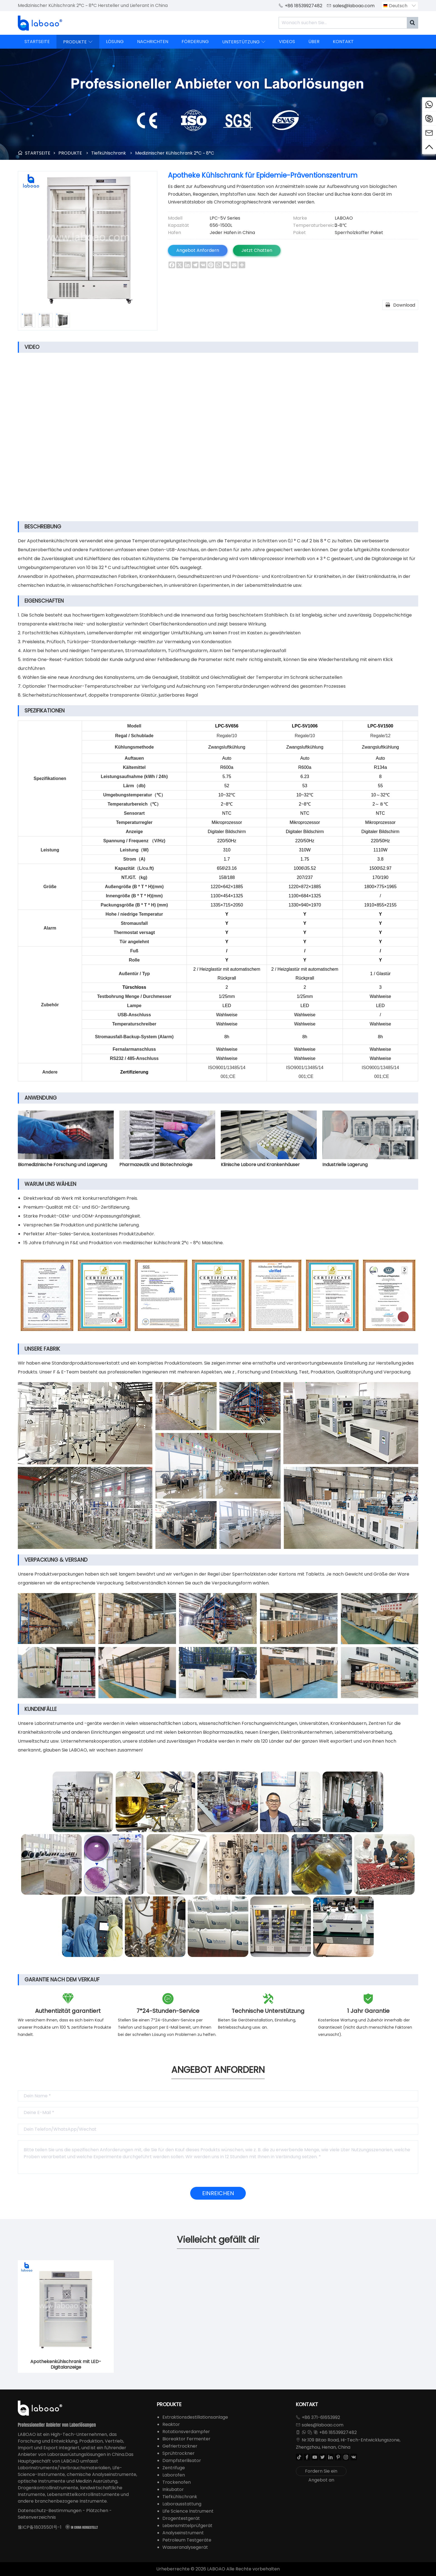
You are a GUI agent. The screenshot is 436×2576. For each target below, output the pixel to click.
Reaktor (171, 2424)
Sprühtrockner (178, 2453)
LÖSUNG (115, 41)
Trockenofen (176, 2482)
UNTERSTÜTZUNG (244, 42)
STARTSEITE (37, 41)
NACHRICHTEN (152, 41)
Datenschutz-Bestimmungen (49, 2510)
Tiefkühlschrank (108, 153)
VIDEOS (287, 41)
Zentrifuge (173, 2468)
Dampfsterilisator (181, 2460)
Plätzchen (97, 2510)
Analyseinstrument (183, 2533)
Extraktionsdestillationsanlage (195, 2417)
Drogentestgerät (181, 2518)
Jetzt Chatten (256, 250)
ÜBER (313, 41)
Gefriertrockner (179, 2446)
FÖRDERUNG (195, 41)
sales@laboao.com (354, 6)
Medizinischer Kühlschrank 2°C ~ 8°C (174, 153)
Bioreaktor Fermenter (186, 2439)
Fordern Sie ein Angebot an (321, 2472)
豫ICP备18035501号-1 (39, 2527)
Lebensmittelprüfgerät (187, 2525)
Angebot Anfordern (197, 250)
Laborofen (173, 2475)
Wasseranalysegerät (185, 2547)
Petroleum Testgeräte (186, 2540)
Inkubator (173, 2489)
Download (400, 304)
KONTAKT (343, 41)
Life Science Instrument (188, 2511)
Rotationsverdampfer (186, 2431)
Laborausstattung (181, 2504)
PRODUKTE (78, 42)
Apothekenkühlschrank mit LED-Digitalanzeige (65, 2364)
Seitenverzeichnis (37, 2517)
